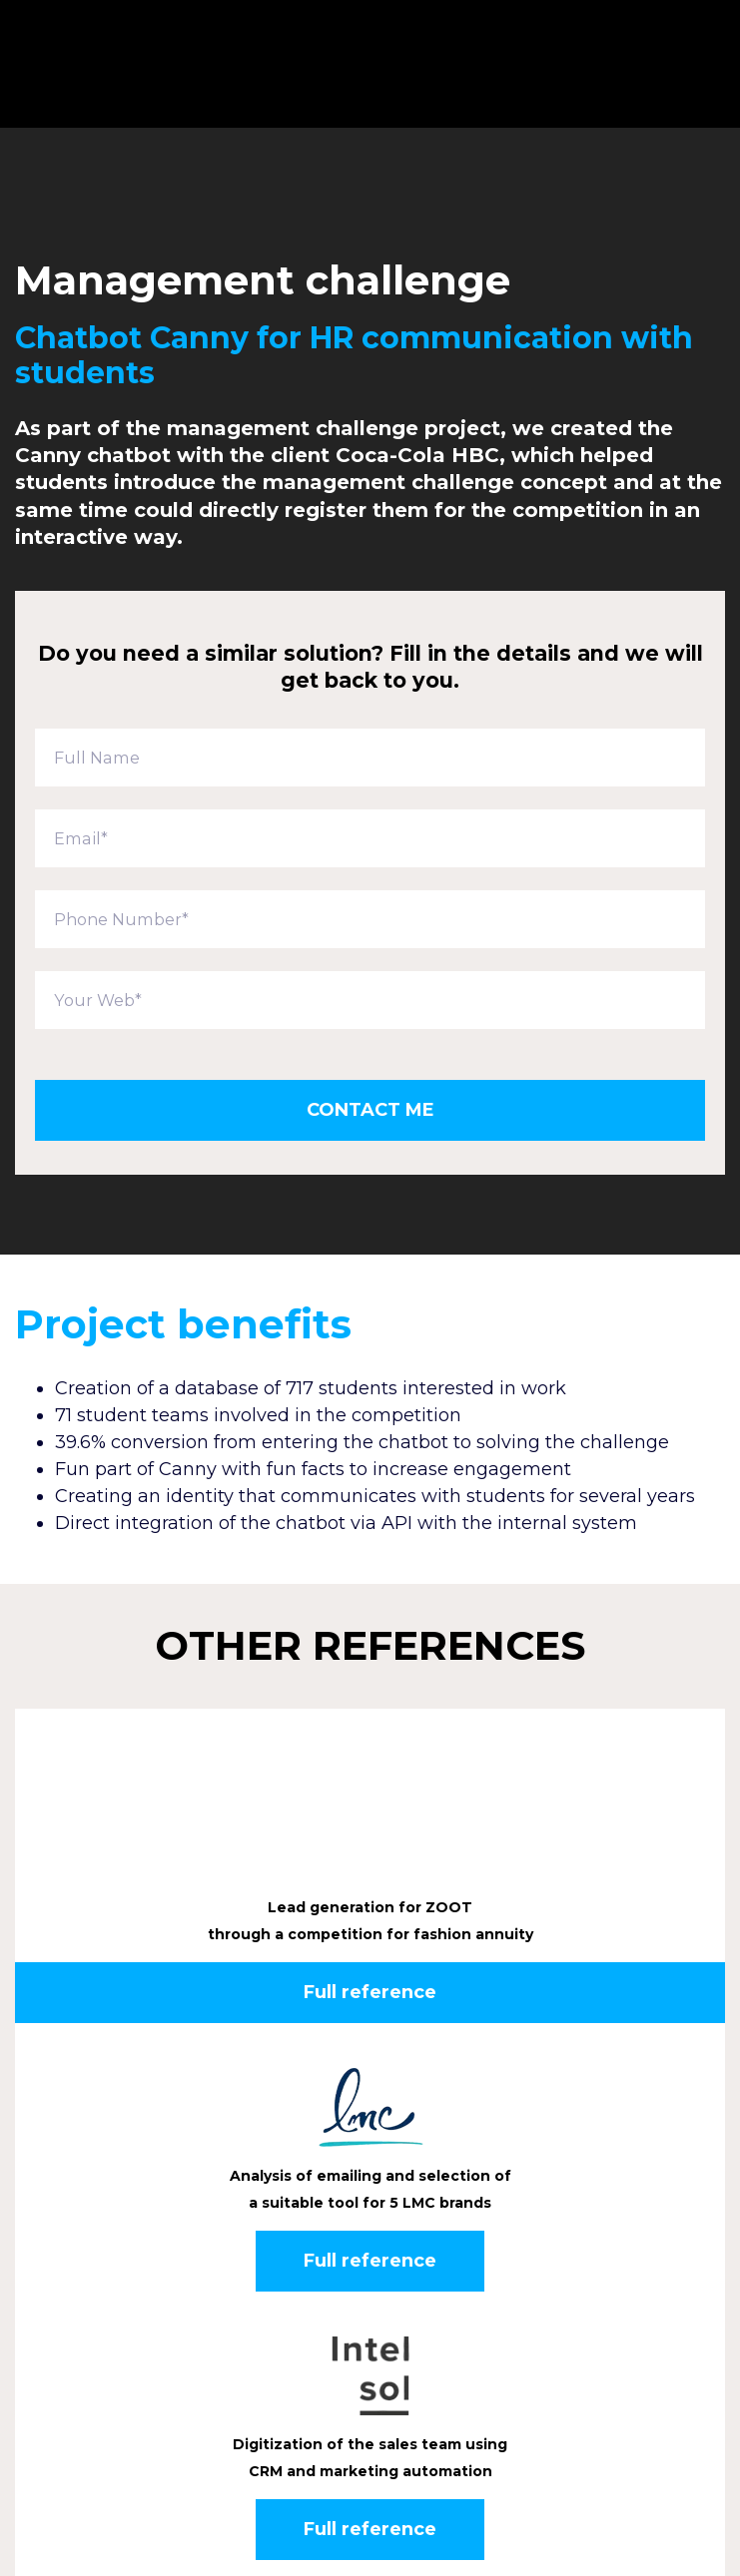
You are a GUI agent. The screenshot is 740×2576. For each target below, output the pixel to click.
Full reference (370, 1847)
